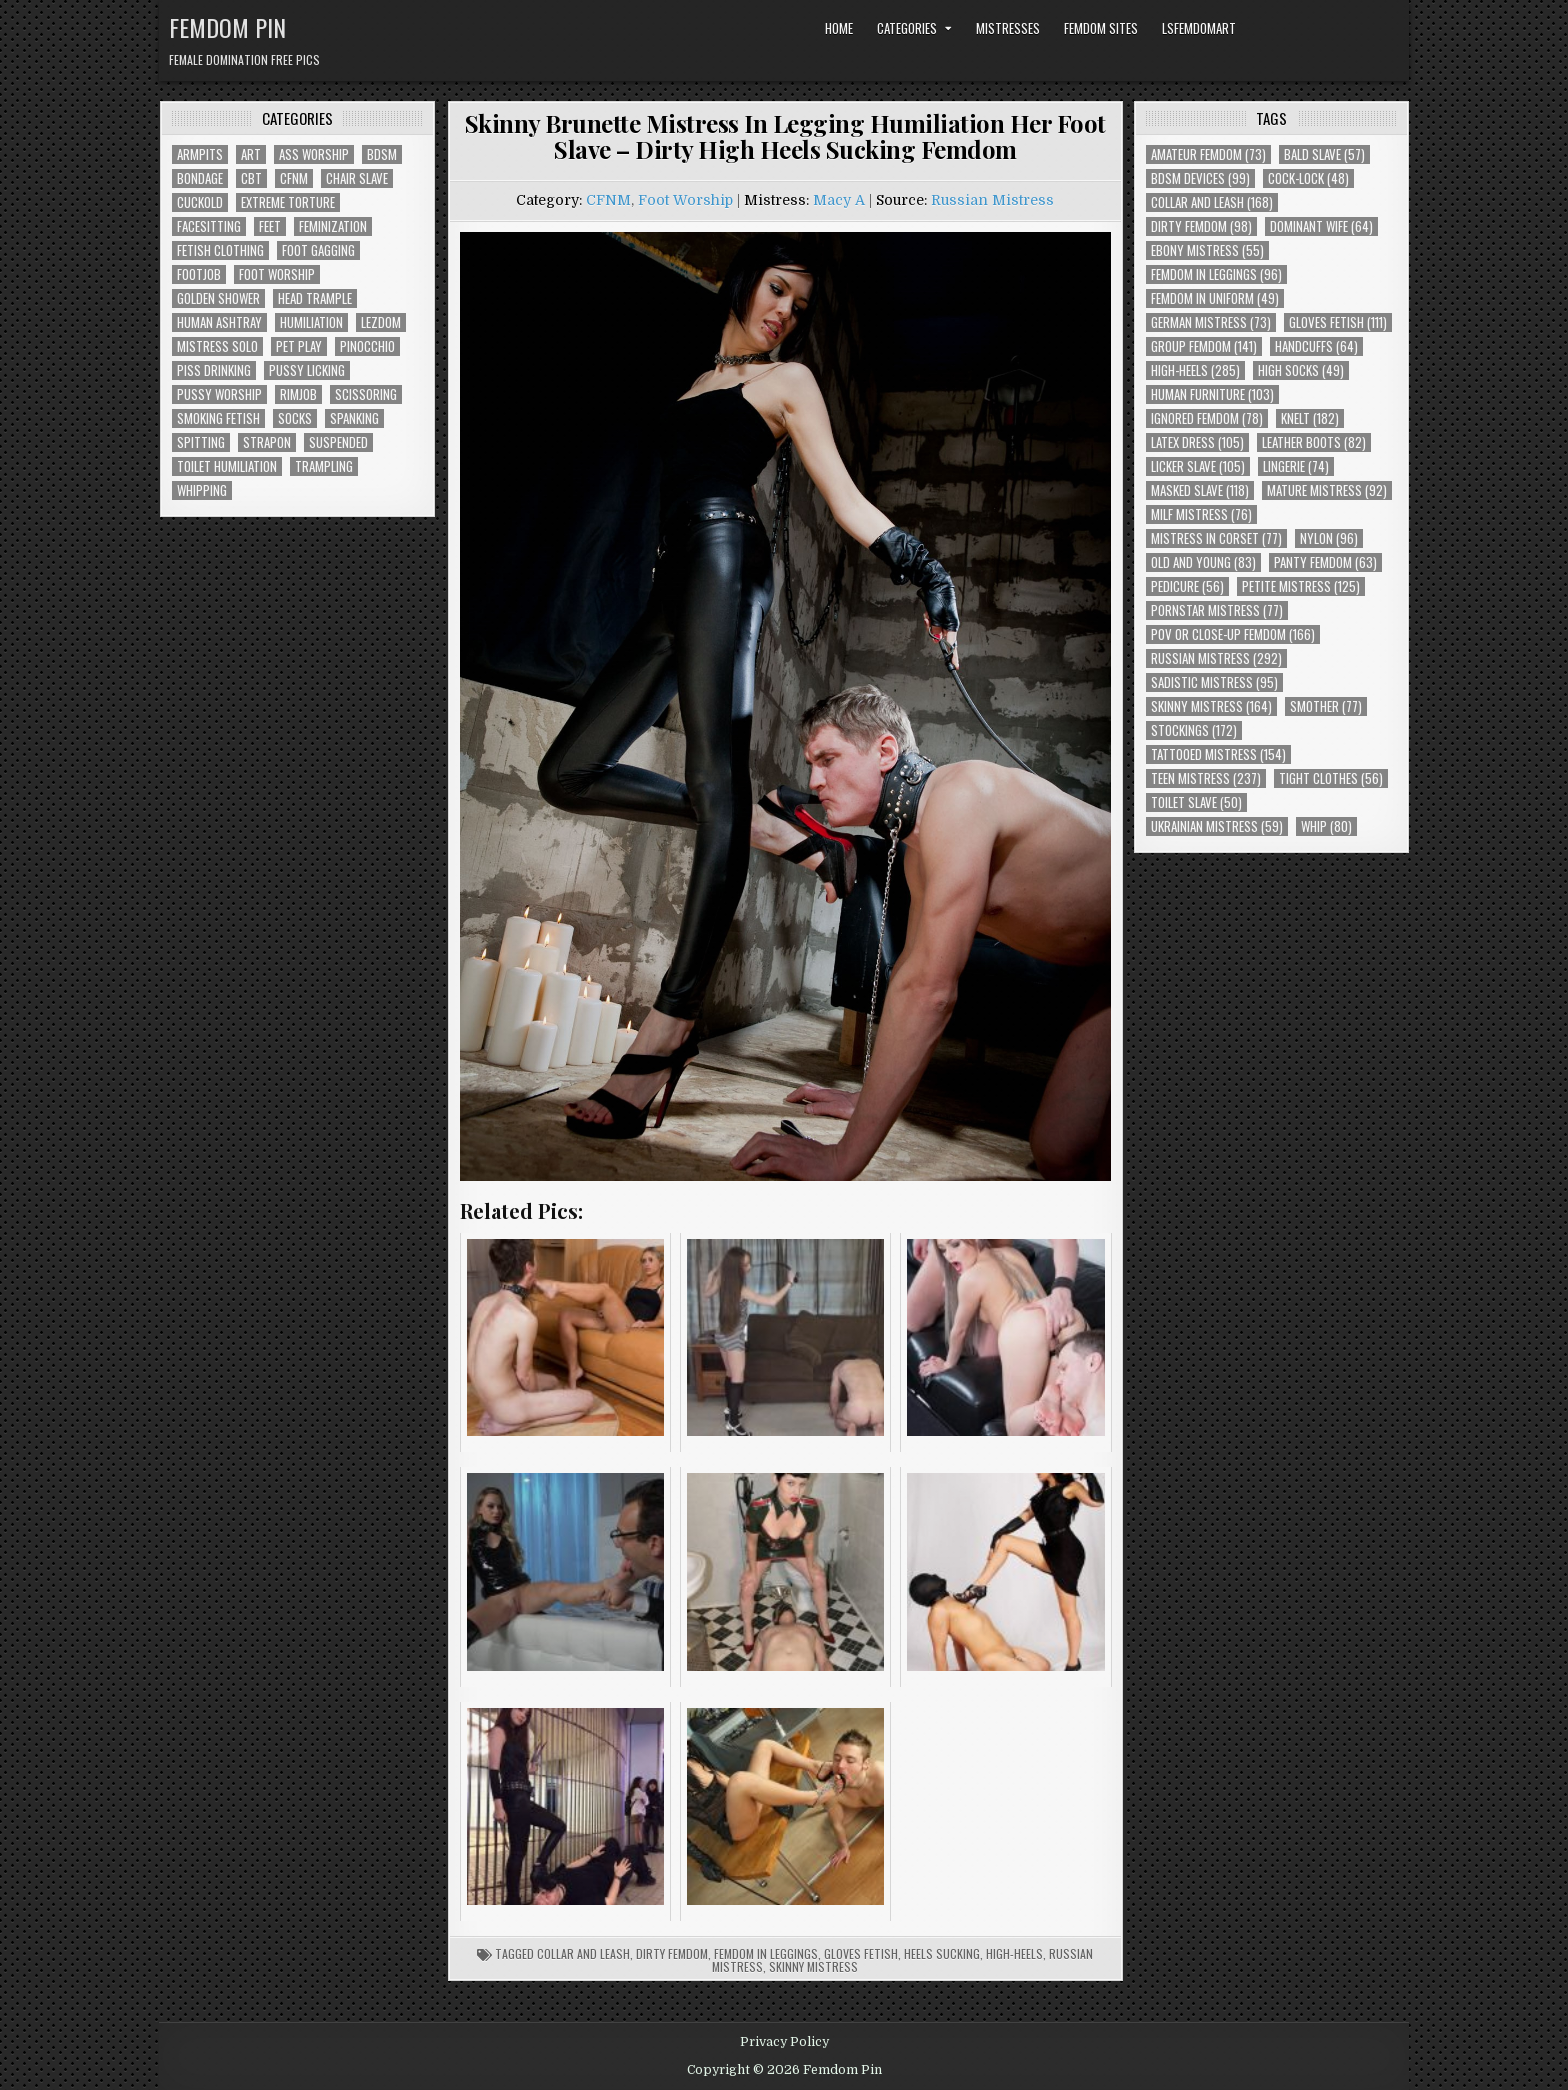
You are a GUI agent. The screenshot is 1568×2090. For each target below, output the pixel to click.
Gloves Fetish (861, 1953)
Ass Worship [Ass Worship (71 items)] (314, 154)
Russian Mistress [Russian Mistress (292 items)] (1216, 658)
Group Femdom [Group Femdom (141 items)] (1204, 346)
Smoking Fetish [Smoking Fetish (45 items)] (218, 418)
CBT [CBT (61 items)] (251, 178)
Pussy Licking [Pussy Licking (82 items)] (307, 370)
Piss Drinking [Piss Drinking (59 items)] (214, 370)
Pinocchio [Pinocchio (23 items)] (367, 346)
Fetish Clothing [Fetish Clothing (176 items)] (220, 250)
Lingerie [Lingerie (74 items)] (1296, 466)
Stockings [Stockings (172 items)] (1194, 730)
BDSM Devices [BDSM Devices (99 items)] (1200, 178)
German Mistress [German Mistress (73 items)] (1211, 322)
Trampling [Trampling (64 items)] (324, 466)
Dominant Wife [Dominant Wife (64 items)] (1321, 226)
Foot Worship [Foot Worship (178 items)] (277, 274)
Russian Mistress (992, 200)
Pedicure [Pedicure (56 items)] (1187, 586)
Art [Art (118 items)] (251, 154)
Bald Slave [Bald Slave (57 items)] (1324, 154)
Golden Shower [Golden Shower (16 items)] (218, 298)
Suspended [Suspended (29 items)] (338, 442)
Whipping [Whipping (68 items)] (202, 490)
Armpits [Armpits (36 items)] (200, 154)
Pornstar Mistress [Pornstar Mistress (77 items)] (1217, 610)
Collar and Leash (583, 1953)
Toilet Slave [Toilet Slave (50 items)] (1196, 802)
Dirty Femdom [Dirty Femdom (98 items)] (1201, 226)
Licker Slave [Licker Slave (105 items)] (1198, 466)
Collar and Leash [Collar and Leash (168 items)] (1212, 202)
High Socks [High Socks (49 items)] (1301, 370)
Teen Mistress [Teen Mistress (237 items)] (1206, 778)
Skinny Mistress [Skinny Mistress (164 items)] (1211, 706)
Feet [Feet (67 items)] (270, 226)
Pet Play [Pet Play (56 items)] (299, 346)
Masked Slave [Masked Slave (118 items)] (1200, 490)
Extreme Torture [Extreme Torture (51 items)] (288, 202)
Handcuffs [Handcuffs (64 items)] (1316, 346)
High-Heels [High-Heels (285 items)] (1195, 370)
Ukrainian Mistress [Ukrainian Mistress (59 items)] (1217, 826)
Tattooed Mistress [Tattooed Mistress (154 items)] (1218, 754)
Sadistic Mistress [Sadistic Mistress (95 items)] (1214, 682)
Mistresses (1008, 28)
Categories (907, 28)
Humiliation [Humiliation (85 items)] (311, 322)
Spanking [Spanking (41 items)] (354, 418)
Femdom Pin (227, 27)
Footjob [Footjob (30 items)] (199, 274)
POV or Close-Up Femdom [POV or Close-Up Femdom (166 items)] (1233, 634)
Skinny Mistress (813, 1966)
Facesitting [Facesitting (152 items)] (209, 226)
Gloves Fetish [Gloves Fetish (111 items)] (1338, 322)
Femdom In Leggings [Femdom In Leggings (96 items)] (1216, 274)
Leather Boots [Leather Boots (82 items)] (1314, 442)
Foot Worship (685, 200)
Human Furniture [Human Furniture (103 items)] (1212, 394)
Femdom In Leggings (766, 1953)
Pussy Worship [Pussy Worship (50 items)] (219, 394)
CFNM (608, 200)
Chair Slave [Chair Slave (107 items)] (357, 178)
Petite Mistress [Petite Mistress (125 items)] (1301, 586)
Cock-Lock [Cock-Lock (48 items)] (1308, 178)
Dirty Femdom (672, 1953)
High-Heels (1014, 1953)
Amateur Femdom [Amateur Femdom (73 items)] (1208, 154)
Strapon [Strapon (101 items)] (267, 442)
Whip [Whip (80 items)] (1326, 826)
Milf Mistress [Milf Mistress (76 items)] (1201, 514)
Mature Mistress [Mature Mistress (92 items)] (1327, 490)
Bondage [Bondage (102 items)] (200, 178)
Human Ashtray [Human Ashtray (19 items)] (219, 322)
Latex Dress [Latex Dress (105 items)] (1197, 442)
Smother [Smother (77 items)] (1326, 706)
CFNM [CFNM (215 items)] (294, 178)
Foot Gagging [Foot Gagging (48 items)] (318, 250)
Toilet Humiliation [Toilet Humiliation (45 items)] (227, 466)
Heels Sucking (942, 1953)
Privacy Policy (784, 2042)
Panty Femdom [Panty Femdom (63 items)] (1325, 562)
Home (839, 28)
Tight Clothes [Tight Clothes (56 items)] (1331, 778)
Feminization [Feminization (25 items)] (333, 226)
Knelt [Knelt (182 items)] (1310, 418)
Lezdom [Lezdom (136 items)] (381, 322)
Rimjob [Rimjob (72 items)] (298, 394)
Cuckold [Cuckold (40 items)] (200, 202)
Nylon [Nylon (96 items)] (1329, 538)
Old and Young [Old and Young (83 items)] (1203, 562)
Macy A (839, 200)
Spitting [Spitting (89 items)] (201, 442)
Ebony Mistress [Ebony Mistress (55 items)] (1207, 250)
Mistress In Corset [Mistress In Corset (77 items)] (1216, 538)
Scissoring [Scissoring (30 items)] (366, 394)
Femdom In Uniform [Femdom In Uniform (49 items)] (1215, 298)
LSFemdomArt (1199, 28)
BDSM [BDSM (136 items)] (382, 154)
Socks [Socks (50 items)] (295, 418)
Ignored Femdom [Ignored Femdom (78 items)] (1207, 418)
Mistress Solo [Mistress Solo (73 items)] (217, 346)
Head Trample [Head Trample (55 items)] (315, 298)
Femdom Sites (1101, 28)
